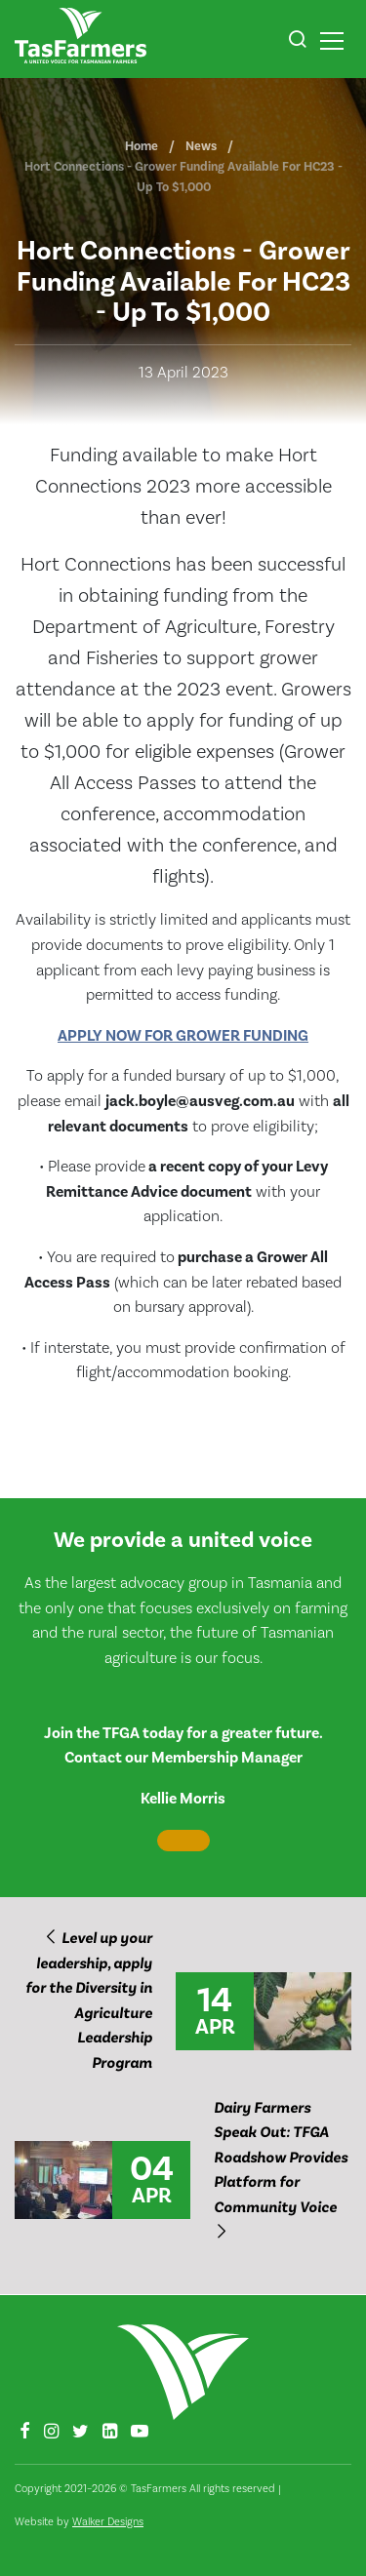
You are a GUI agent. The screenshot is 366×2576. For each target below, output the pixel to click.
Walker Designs (107, 2522)
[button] (297, 41)
